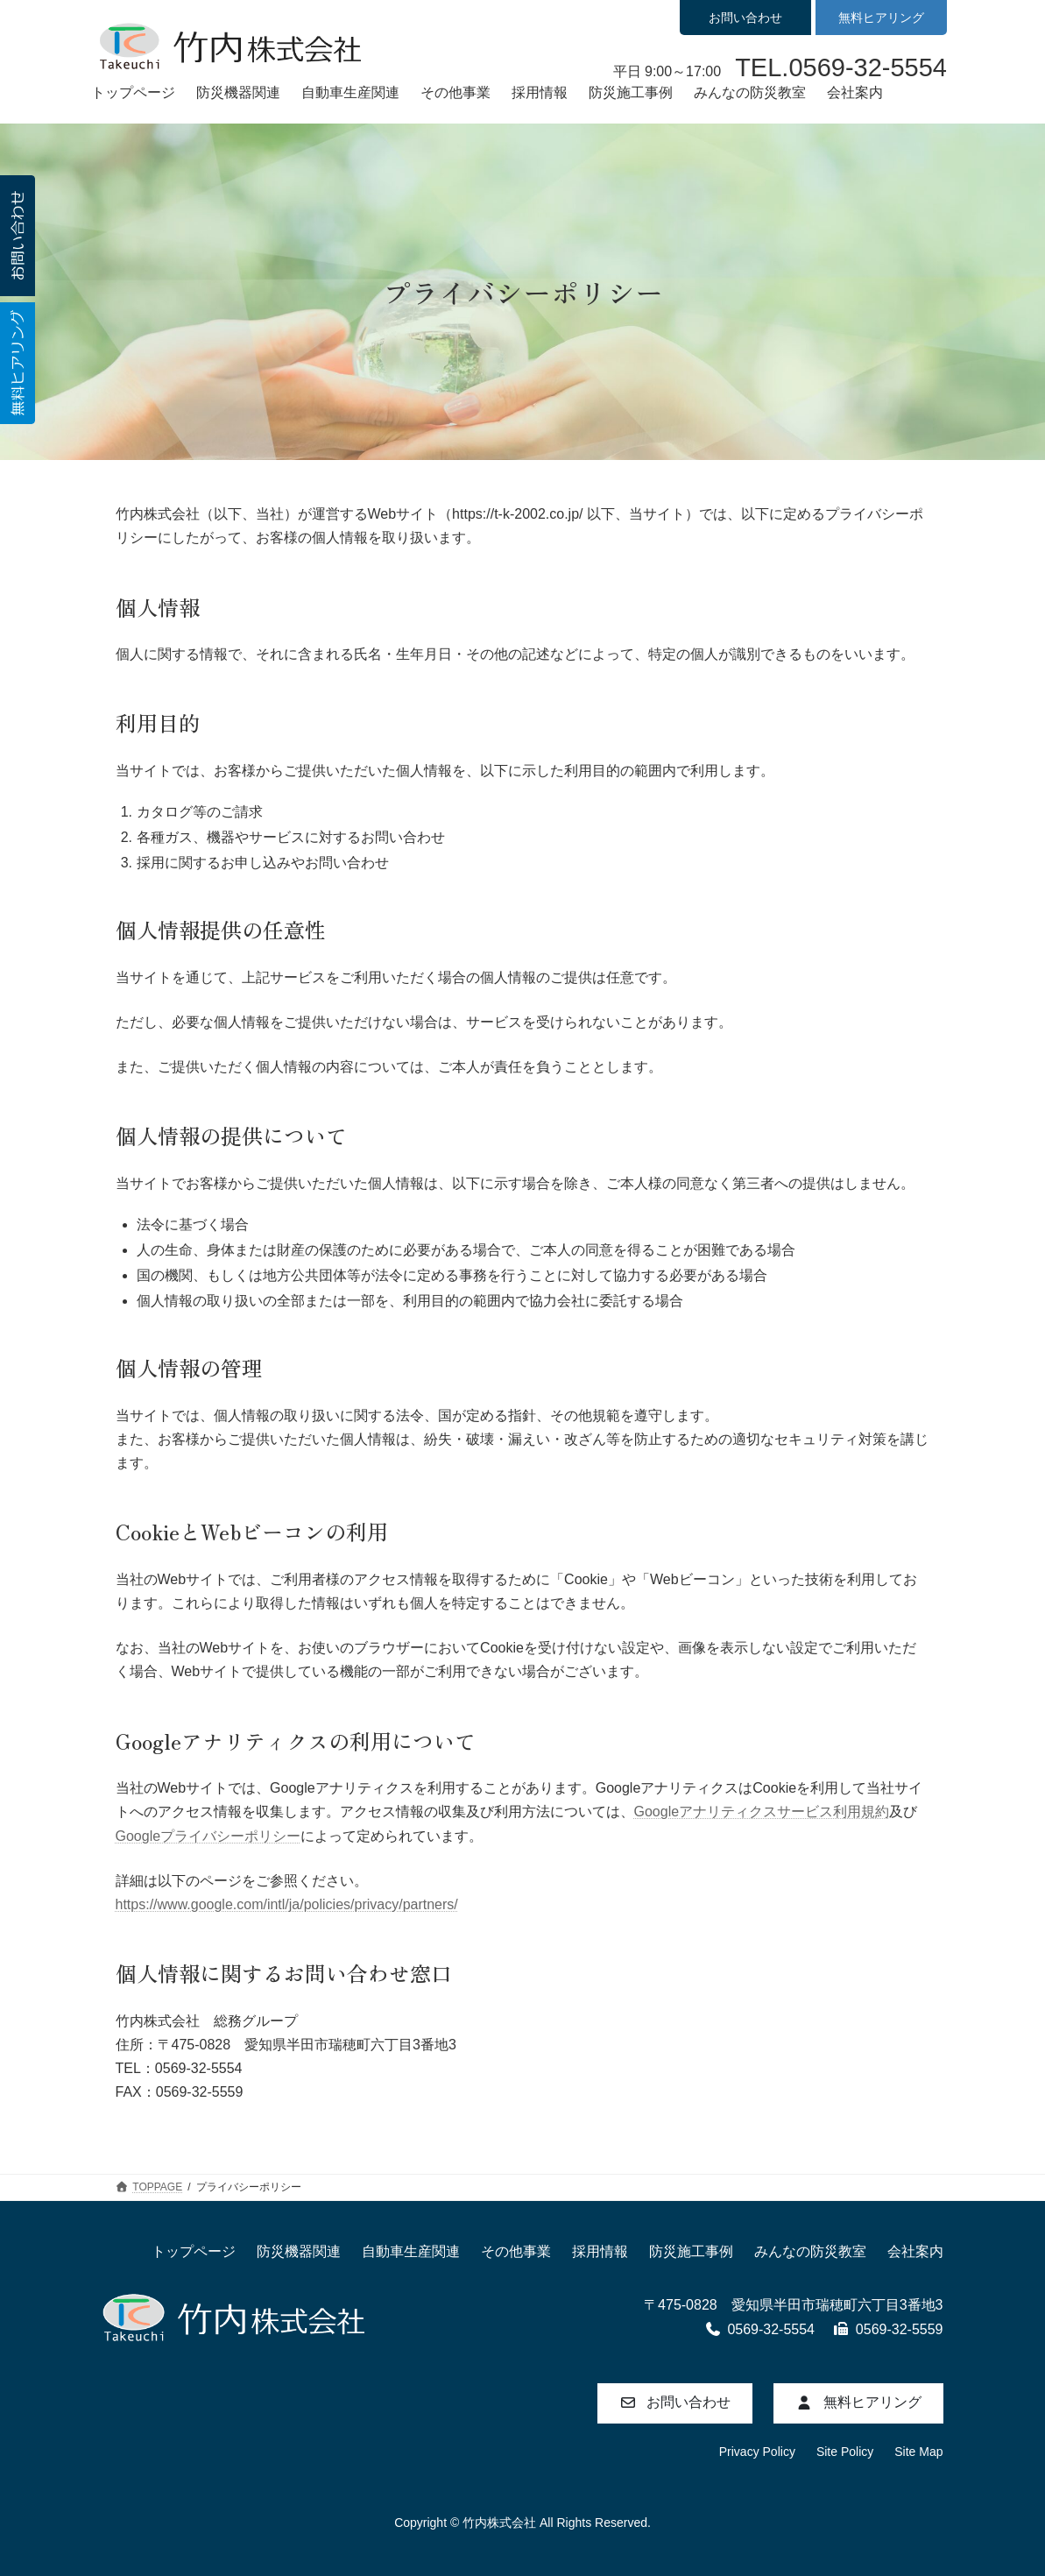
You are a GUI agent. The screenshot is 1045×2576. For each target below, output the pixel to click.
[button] (674, 2403)
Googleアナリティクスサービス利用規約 (762, 1811)
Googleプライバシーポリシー (208, 1836)
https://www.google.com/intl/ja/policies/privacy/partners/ (287, 1904)
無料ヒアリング (881, 18)
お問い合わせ (745, 18)
